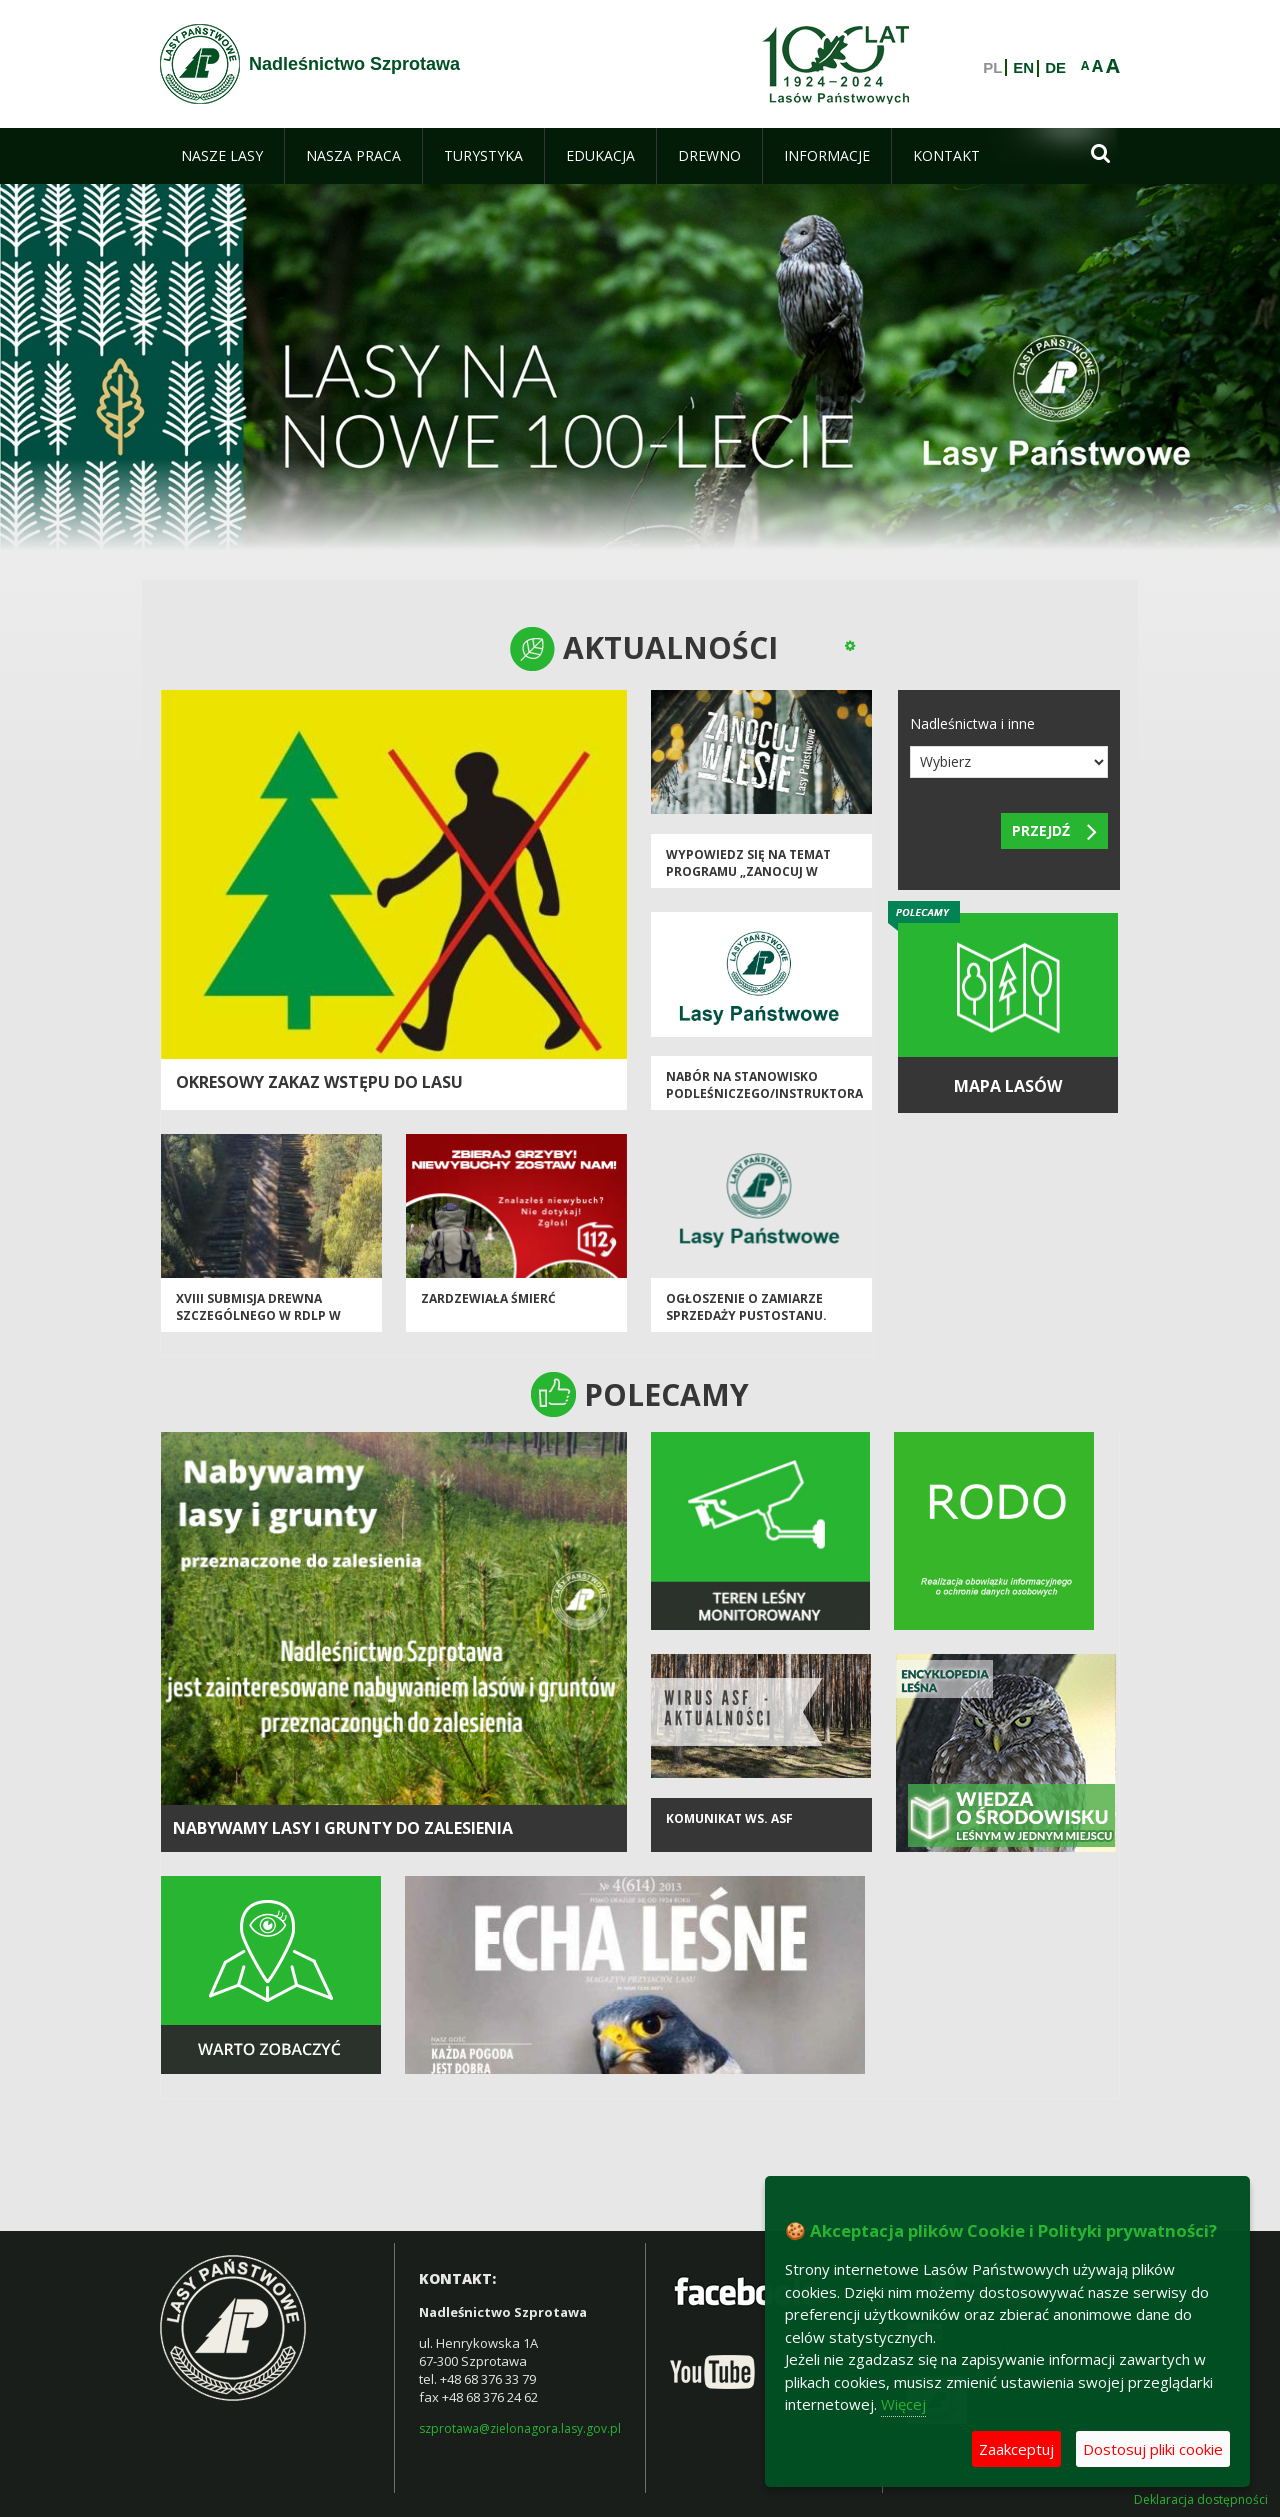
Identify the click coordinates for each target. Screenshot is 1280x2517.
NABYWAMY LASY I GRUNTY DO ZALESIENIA (343, 1828)
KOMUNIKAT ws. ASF (729, 1818)
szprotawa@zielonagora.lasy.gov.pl (520, 2428)
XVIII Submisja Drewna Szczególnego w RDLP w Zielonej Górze (258, 1316)
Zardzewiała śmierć (488, 1298)
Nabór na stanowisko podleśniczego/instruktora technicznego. (764, 1094)
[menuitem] (222, 156)
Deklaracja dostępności (1201, 2500)
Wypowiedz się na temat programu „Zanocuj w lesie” (748, 872)
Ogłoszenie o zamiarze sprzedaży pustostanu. (746, 1307)
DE (1055, 68)
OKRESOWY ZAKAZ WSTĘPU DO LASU (319, 1082)
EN (1023, 68)
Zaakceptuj (1016, 2449)
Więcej (903, 2404)
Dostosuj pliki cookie (1153, 2449)
